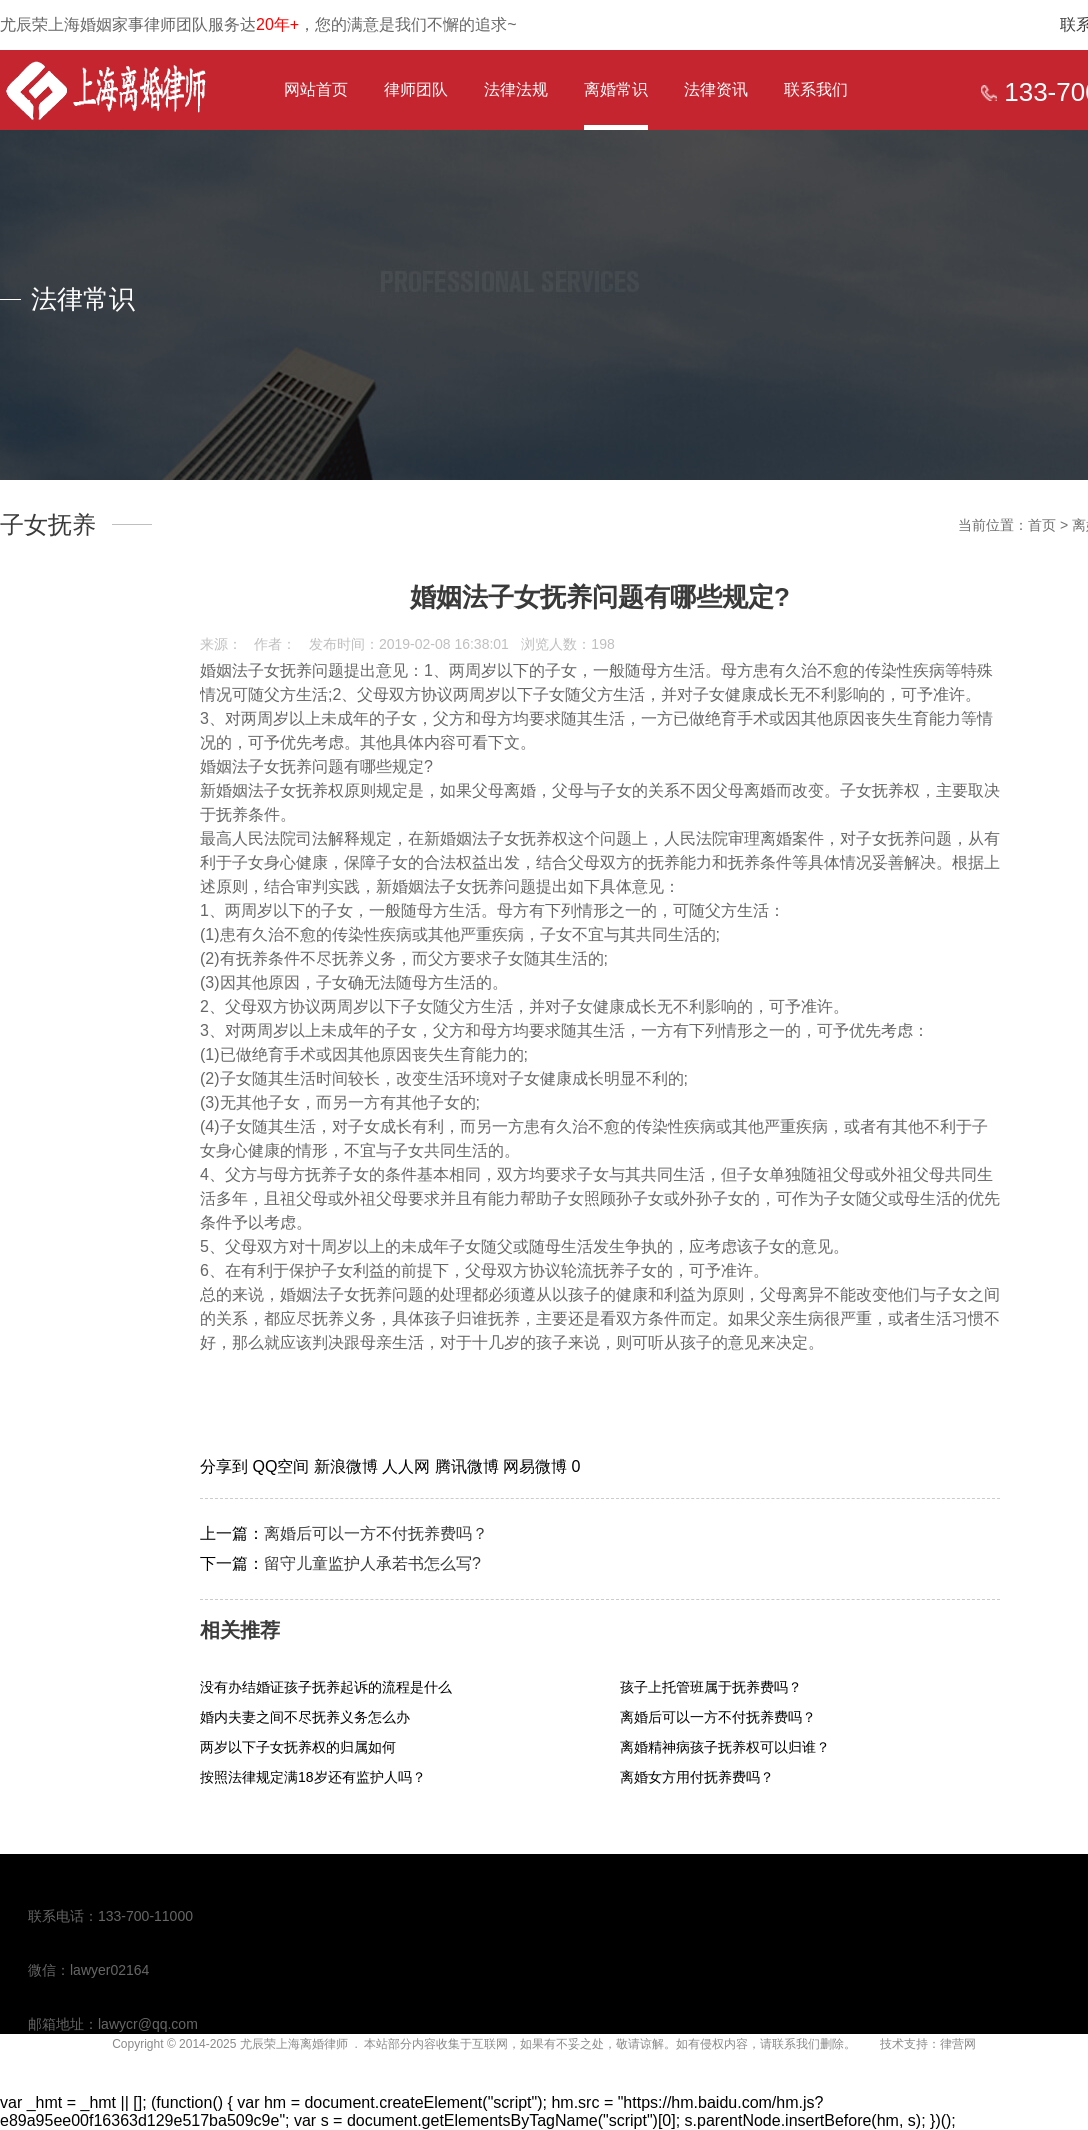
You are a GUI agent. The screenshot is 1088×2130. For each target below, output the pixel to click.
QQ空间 (282, 1466)
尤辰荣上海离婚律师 (294, 2044)
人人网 (408, 1466)
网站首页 (316, 89)
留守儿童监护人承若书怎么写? (372, 1563)
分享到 (226, 1466)
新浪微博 (348, 1466)
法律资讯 (716, 89)
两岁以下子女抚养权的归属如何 (298, 1747)
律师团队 (416, 89)
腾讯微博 (469, 1466)
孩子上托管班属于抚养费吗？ (711, 1687)
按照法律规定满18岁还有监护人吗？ (313, 1777)
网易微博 (537, 1466)
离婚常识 (616, 89)
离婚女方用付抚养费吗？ (697, 1777)
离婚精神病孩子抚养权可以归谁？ (725, 1747)
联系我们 (816, 89)
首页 (1042, 525)
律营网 (958, 2044)
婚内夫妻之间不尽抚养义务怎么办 (305, 1717)
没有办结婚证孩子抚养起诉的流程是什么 (326, 1687)
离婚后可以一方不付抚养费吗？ (376, 1533)
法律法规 (516, 89)
